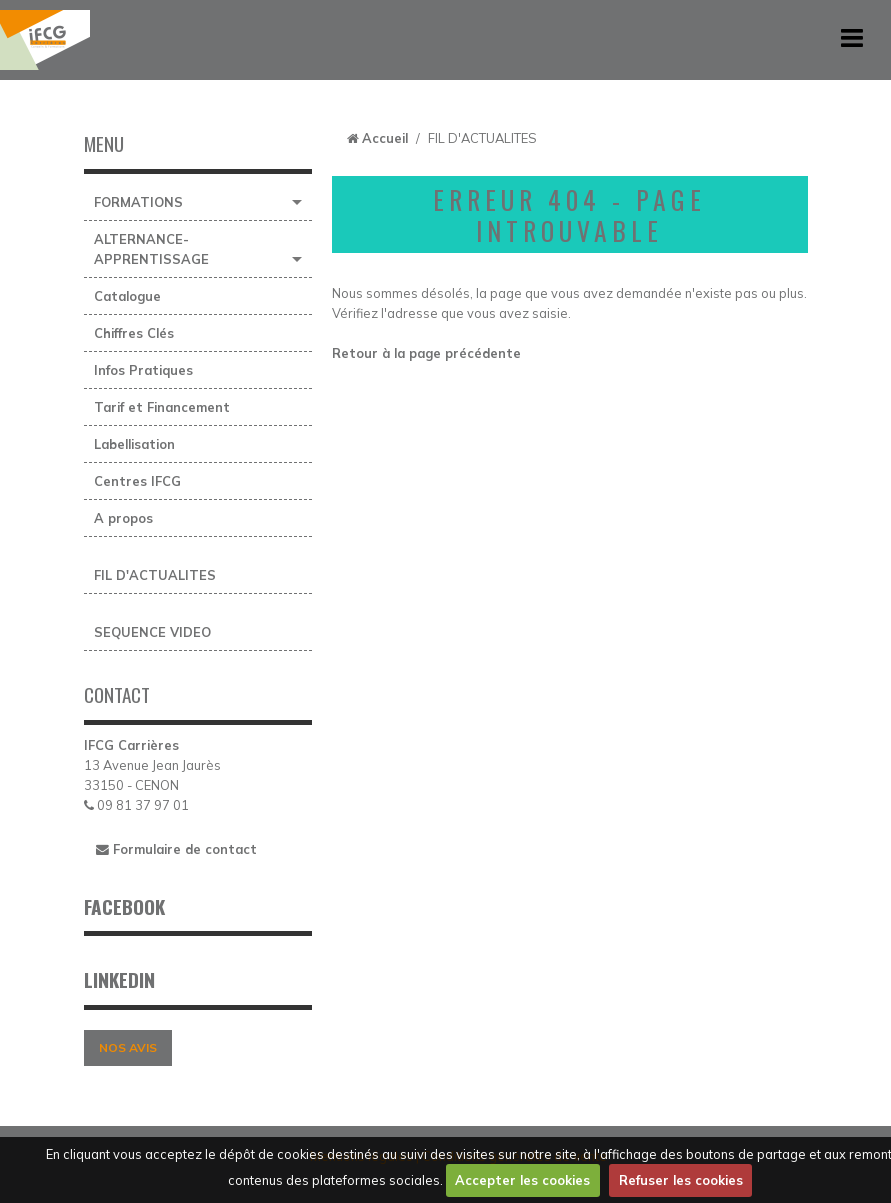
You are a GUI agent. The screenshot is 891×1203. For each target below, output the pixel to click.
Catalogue (127, 296)
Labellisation (134, 444)
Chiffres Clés (134, 333)
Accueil (385, 138)
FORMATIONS (138, 202)
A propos (123, 518)
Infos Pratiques (143, 370)
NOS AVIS (128, 1047)
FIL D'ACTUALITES (155, 575)
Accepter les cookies (522, 1180)
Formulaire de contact (176, 849)
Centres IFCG (137, 481)
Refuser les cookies (681, 1180)
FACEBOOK (124, 906)
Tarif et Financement (162, 407)
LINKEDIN (119, 979)
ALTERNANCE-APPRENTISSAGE (151, 249)
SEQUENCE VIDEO (152, 632)
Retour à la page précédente (426, 353)
